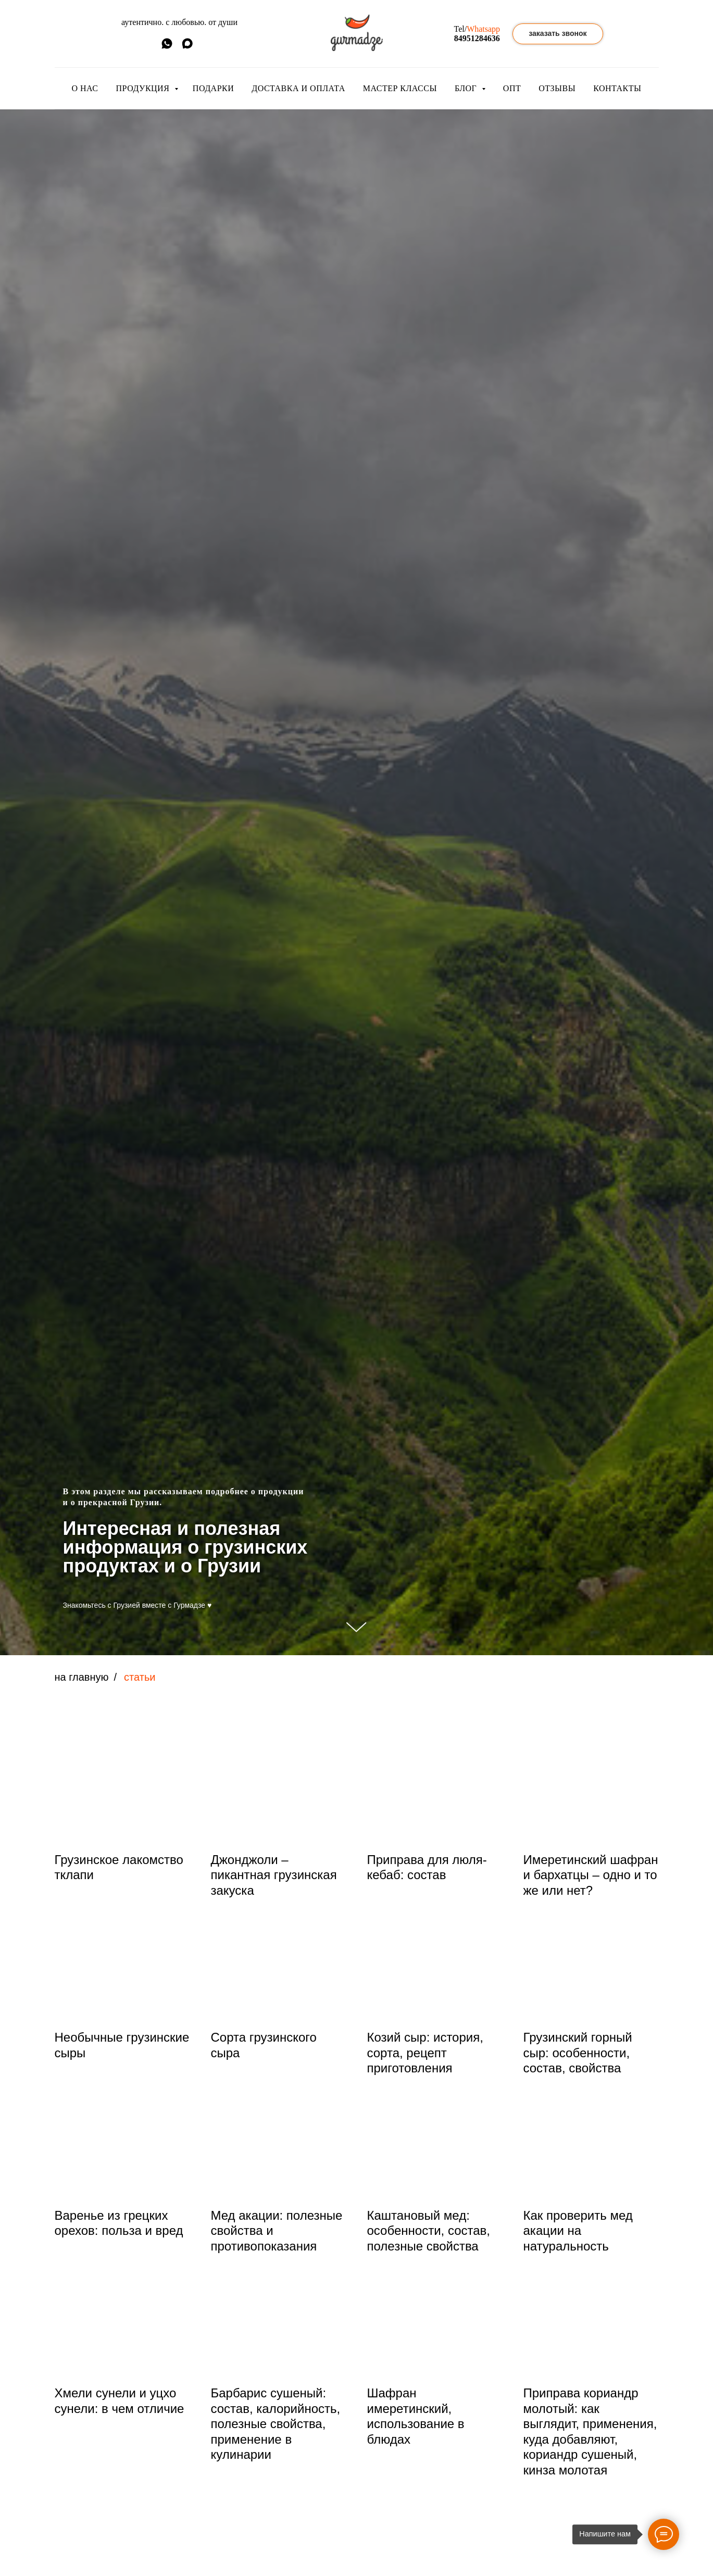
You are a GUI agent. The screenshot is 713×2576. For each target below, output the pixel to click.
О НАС (85, 88)
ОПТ (512, 88)
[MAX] (187, 47)
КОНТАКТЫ (617, 88)
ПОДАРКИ (213, 88)
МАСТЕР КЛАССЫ (400, 88)
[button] (557, 33)
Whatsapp (483, 28)
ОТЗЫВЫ (557, 88)
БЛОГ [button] (467, 88)
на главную (82, 1677)
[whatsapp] (166, 47)
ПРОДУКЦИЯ (144, 88)
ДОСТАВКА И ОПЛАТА (298, 88)
